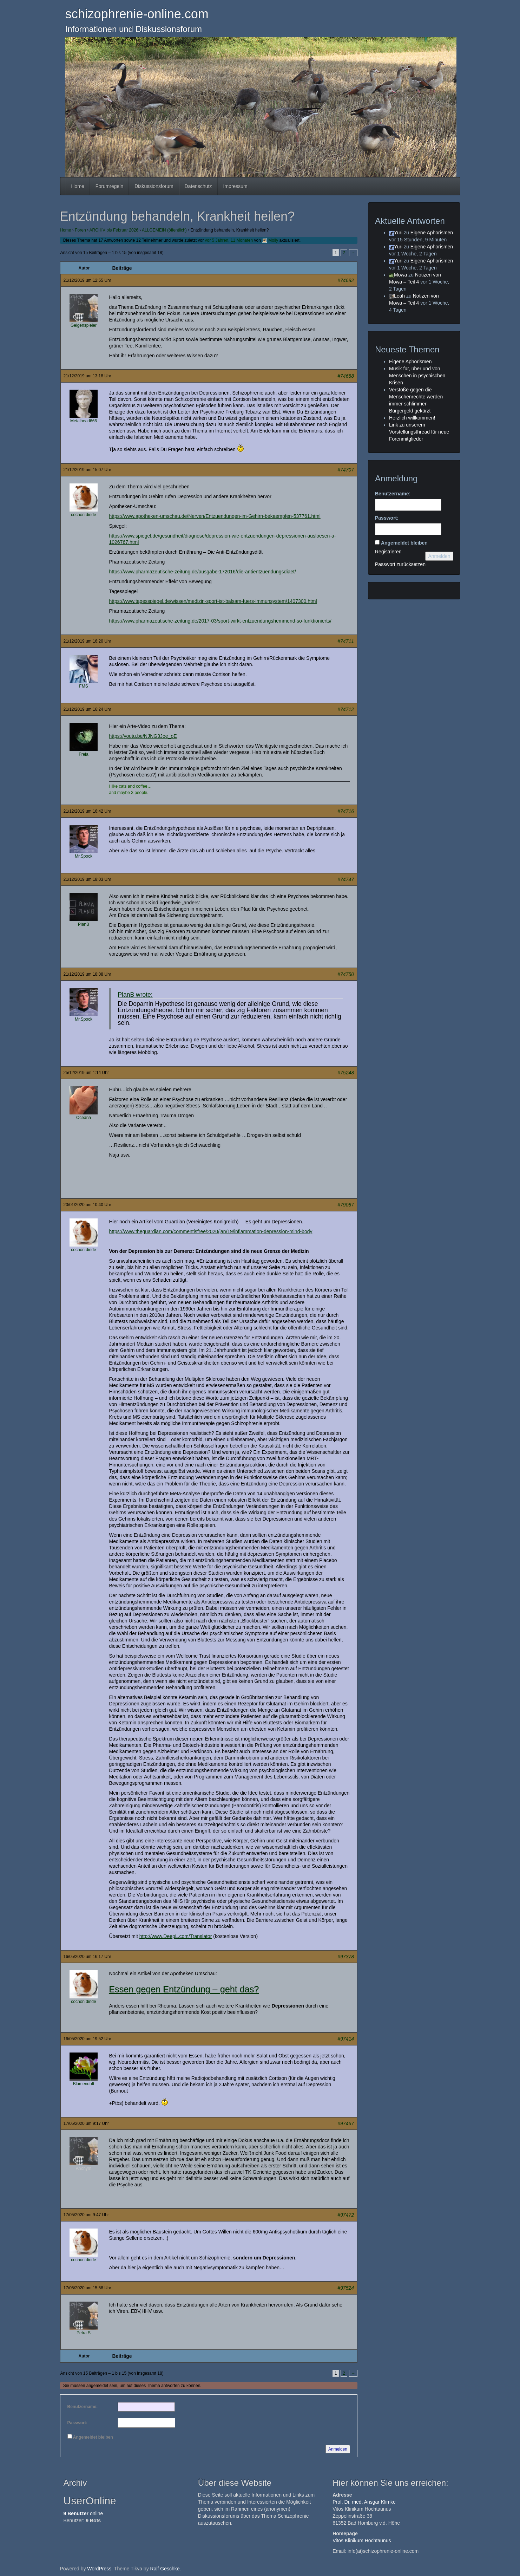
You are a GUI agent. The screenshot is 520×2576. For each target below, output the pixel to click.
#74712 (345, 709)
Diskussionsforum (153, 186)
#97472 (345, 2215)
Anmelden (337, 2449)
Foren (80, 230)
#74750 (345, 974)
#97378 (345, 1956)
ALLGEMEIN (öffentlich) (164, 230)
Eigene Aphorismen (431, 232)
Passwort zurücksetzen (400, 564)
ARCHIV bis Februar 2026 (114, 230)
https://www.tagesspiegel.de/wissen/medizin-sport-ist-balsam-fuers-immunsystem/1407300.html (213, 601)
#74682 (345, 280)
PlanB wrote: (135, 994)
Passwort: (77, 2422)
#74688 (345, 376)
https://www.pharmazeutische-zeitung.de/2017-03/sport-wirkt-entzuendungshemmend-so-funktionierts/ (220, 621)
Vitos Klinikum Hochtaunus (362, 2540)
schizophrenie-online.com (137, 14)
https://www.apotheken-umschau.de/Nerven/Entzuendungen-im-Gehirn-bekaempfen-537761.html (215, 516)
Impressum (235, 186)
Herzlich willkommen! (412, 418)
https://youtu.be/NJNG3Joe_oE (143, 736)
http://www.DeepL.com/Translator (175, 1936)
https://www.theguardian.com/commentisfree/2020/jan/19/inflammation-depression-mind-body (210, 1231)
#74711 (345, 641)
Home (77, 186)
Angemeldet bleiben (93, 2437)
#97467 (345, 2123)
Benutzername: (82, 2406)
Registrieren (388, 551)
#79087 (345, 1205)
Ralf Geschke (165, 2568)
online (83, 2513)
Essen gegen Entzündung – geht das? (184, 1989)
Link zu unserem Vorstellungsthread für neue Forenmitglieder (419, 432)
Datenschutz (198, 186)
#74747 (345, 879)
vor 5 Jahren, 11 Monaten (229, 240)
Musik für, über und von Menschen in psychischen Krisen (417, 375)
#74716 (345, 811)
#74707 (345, 470)
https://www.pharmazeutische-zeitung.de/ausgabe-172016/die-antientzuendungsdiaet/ (202, 571)
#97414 (345, 2039)
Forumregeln (109, 186)
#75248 (345, 1072)
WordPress (99, 2568)
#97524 (345, 2288)
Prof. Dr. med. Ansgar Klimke (364, 2502)
